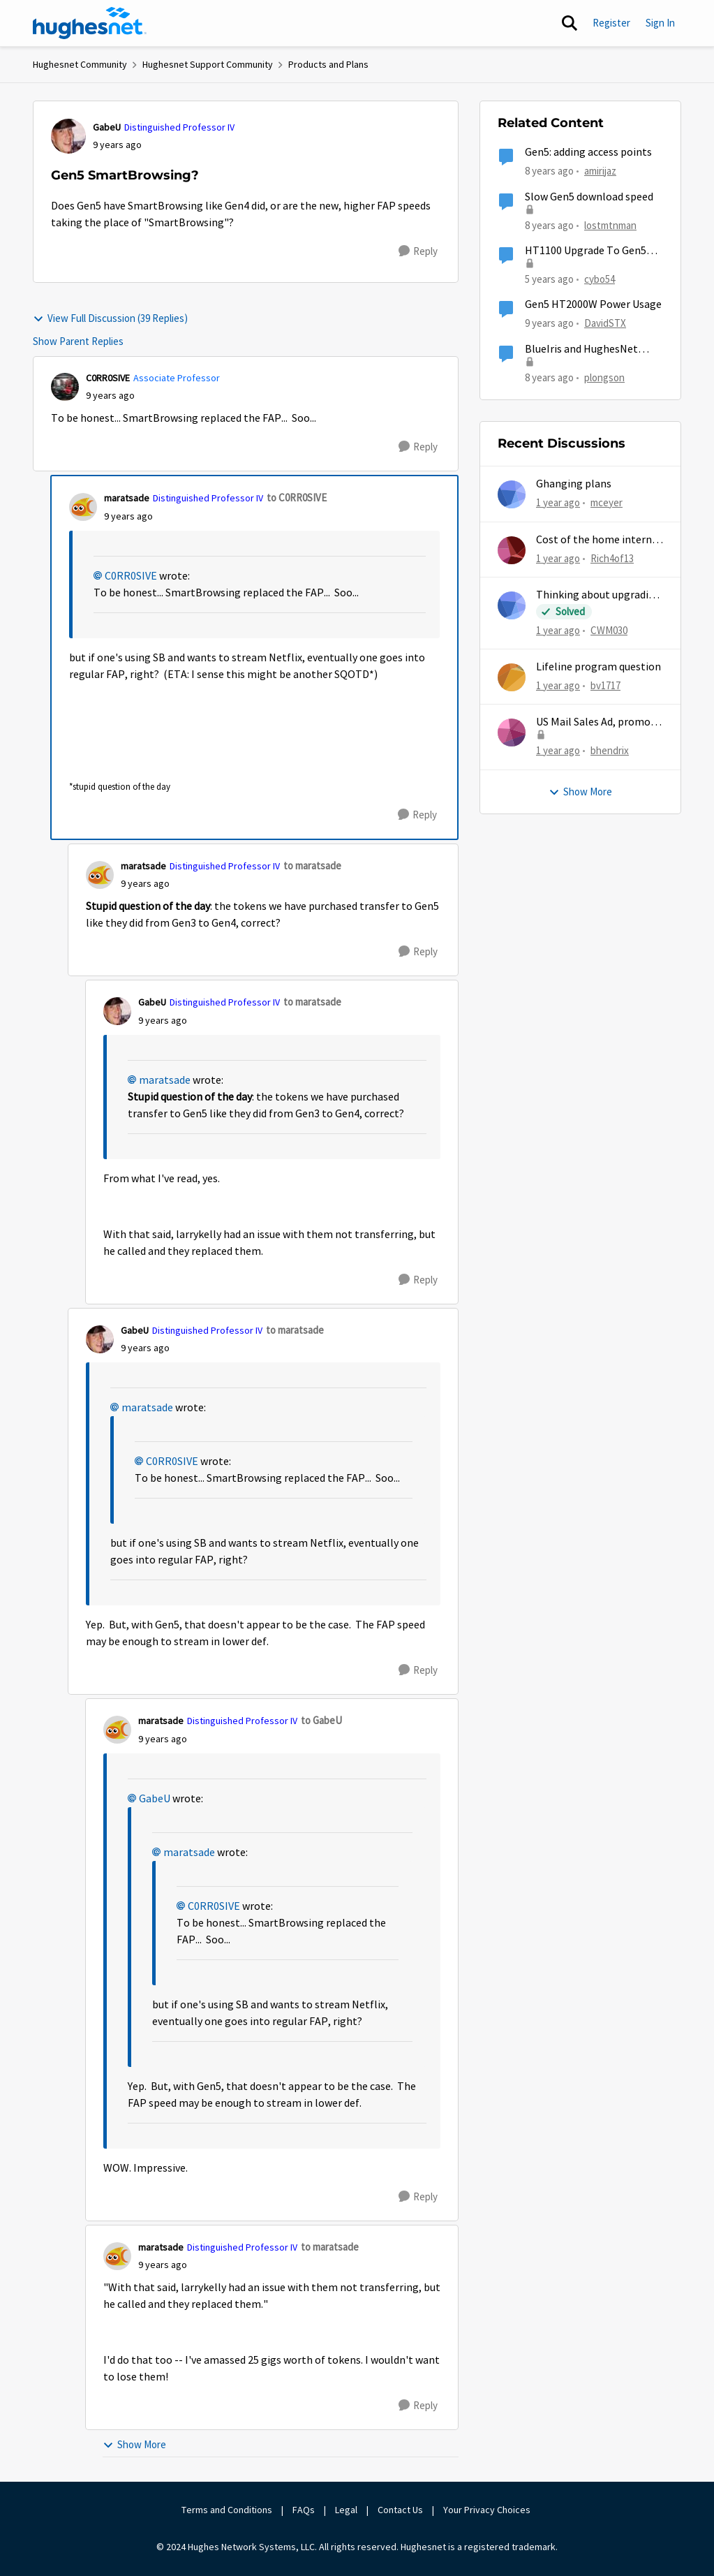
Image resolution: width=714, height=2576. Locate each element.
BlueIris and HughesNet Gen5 (581, 349)
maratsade (165, 1080)
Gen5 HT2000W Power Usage (593, 304)
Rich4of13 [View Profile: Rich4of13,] (612, 557)
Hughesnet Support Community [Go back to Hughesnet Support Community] (207, 64)
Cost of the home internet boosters (599, 540)
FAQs (303, 2509)
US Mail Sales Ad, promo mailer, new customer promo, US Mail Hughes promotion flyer (593, 722)
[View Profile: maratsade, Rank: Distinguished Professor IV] (83, 507)
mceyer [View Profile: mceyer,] (606, 502)
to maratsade (312, 865)
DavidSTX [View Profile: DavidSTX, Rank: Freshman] (605, 323)
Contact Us (400, 2509)
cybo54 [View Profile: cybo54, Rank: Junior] (599, 279)
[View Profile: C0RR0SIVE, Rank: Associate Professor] (65, 387)
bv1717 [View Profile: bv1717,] (605, 685)
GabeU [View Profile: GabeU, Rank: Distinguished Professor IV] (107, 127)
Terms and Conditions (226, 2509)
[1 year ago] (558, 503)
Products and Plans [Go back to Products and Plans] (328, 64)
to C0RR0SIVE (297, 497)
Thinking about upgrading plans (598, 595)
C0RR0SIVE (131, 576)
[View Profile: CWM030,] (512, 605)
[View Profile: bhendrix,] (512, 732)
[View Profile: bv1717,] (512, 677)
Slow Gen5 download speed (589, 197)
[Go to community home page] (90, 23)
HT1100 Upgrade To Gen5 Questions (585, 251)
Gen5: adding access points (588, 152)
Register (611, 22)
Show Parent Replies (78, 341)
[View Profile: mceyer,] (512, 494)
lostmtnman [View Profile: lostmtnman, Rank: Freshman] (610, 224)
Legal (346, 2509)
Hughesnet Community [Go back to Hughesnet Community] (80, 64)
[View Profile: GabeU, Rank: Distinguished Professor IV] (68, 136)
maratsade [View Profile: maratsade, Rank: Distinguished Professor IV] (126, 498)
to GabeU (321, 1720)
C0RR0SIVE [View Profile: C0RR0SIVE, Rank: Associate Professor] (108, 377)
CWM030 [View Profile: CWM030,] (608, 630)
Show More (134, 2444)
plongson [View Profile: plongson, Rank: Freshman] (604, 376)
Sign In (660, 22)
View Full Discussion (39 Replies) (110, 318)
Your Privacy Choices (488, 2509)
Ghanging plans (573, 484)
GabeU (154, 1799)
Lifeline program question (598, 667)
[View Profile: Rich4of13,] (512, 550)
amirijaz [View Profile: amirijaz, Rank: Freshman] (600, 170)
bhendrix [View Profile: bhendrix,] (609, 750)
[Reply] (418, 251)
